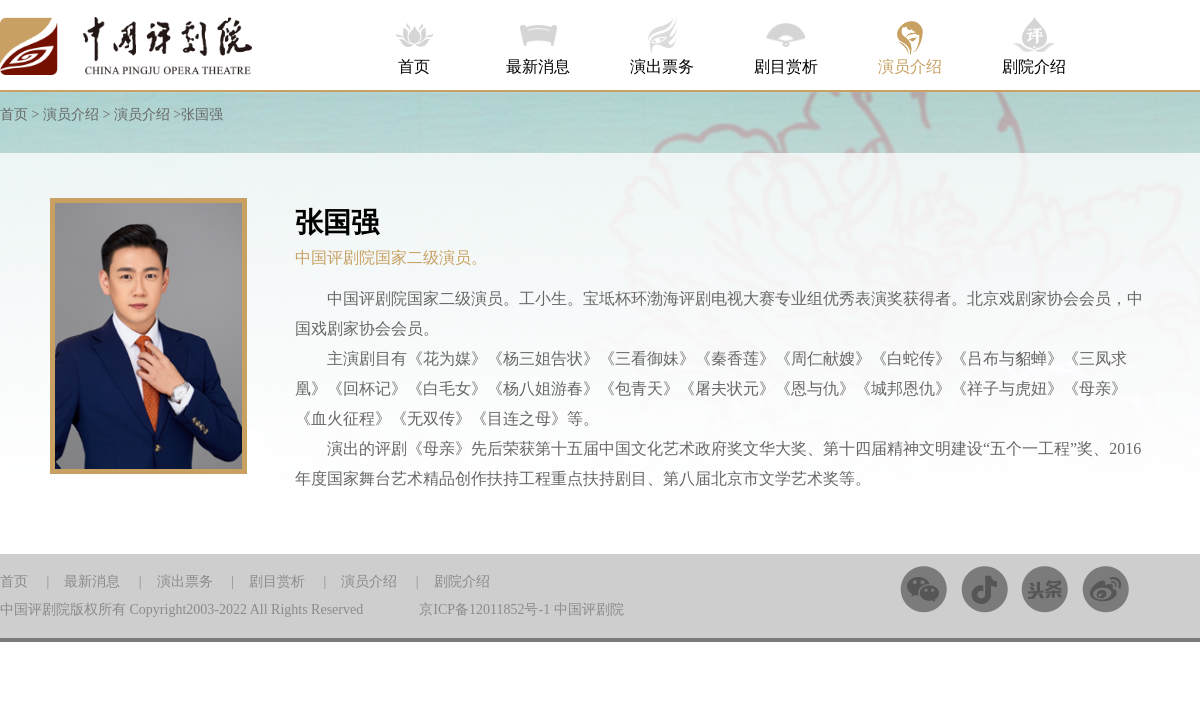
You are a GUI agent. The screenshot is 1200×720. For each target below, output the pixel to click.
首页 (414, 66)
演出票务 (662, 66)
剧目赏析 (786, 66)
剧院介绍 (1034, 66)
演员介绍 (910, 66)
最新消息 (538, 66)
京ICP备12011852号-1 (484, 609)
